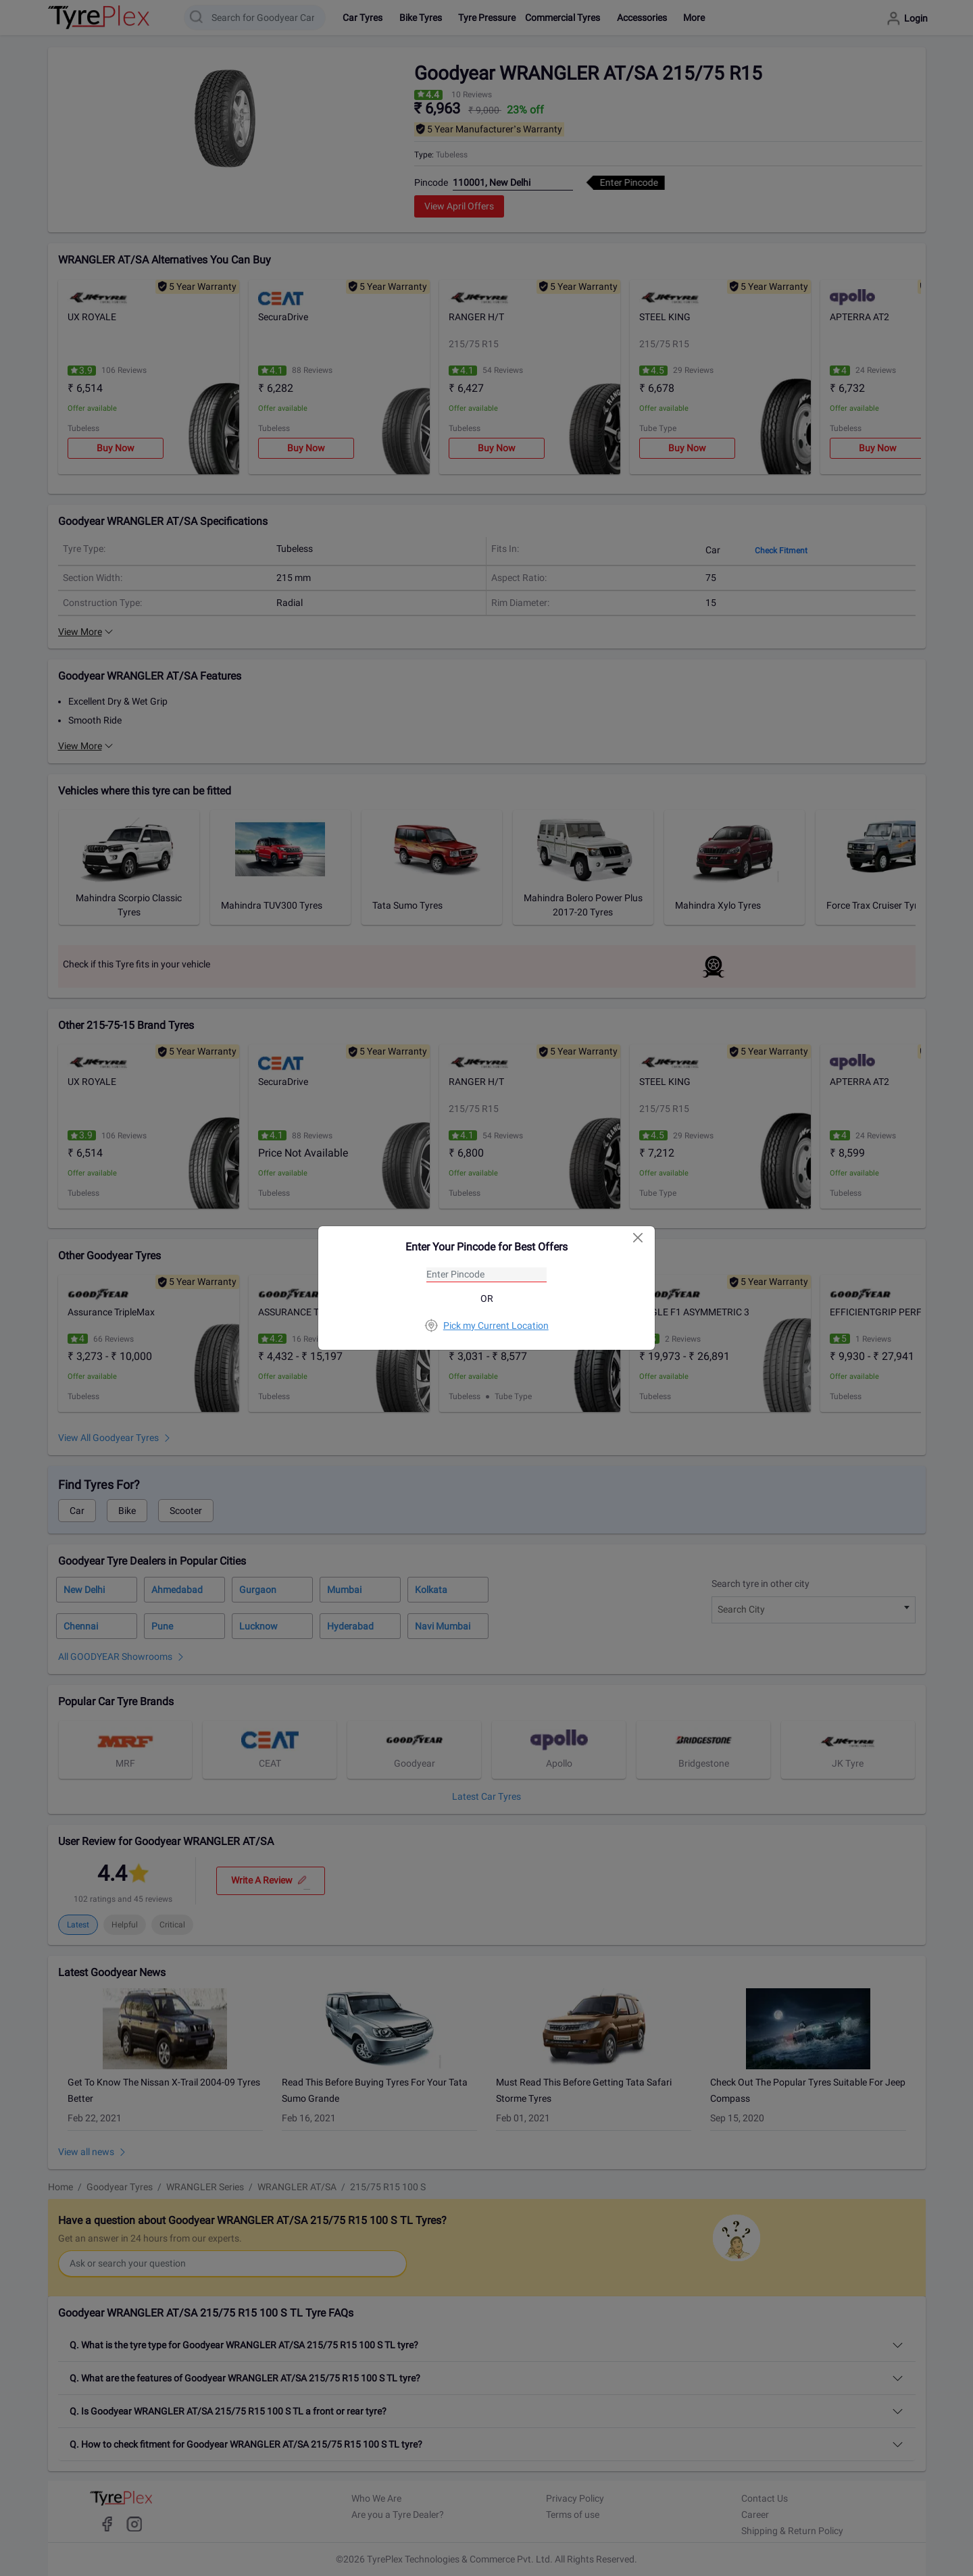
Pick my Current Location (486, 1325)
